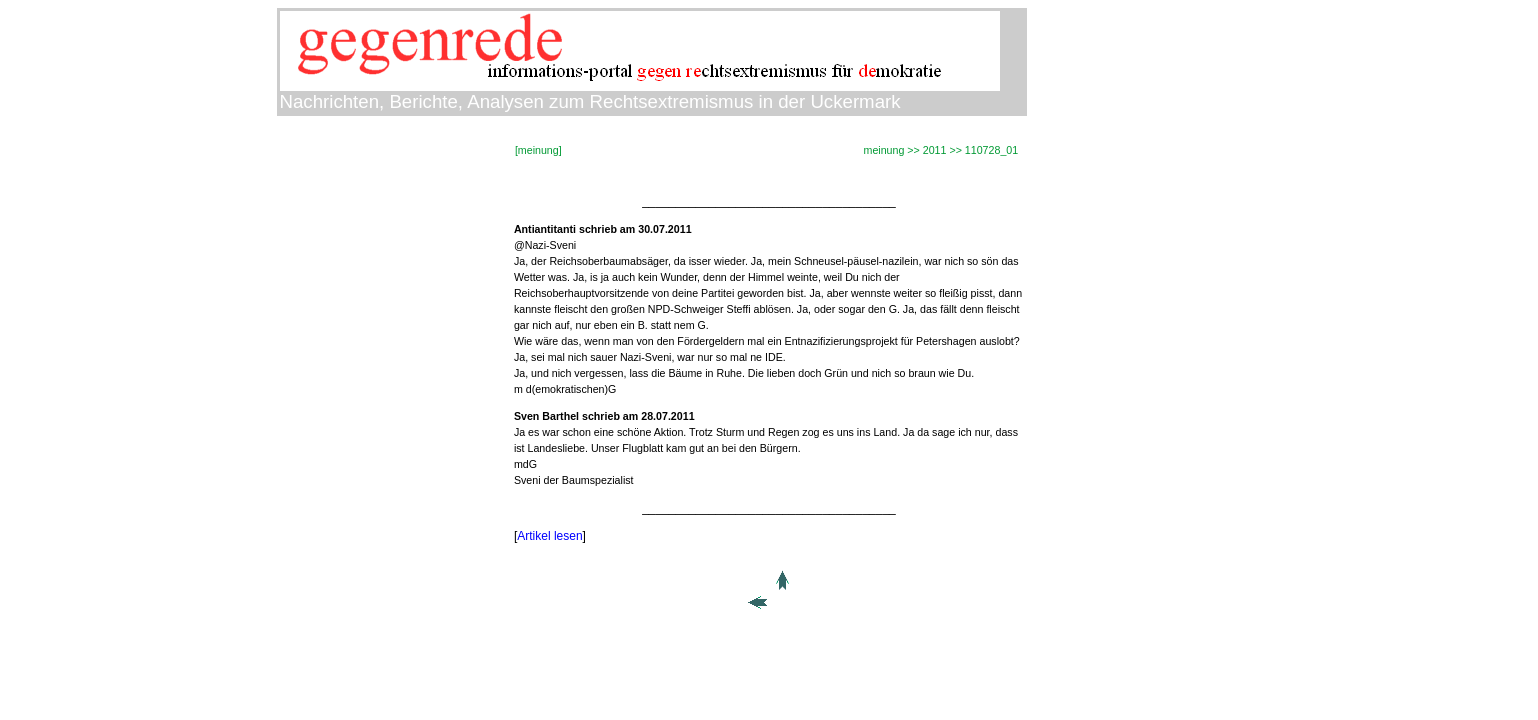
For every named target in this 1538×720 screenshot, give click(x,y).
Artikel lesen (549, 536)
